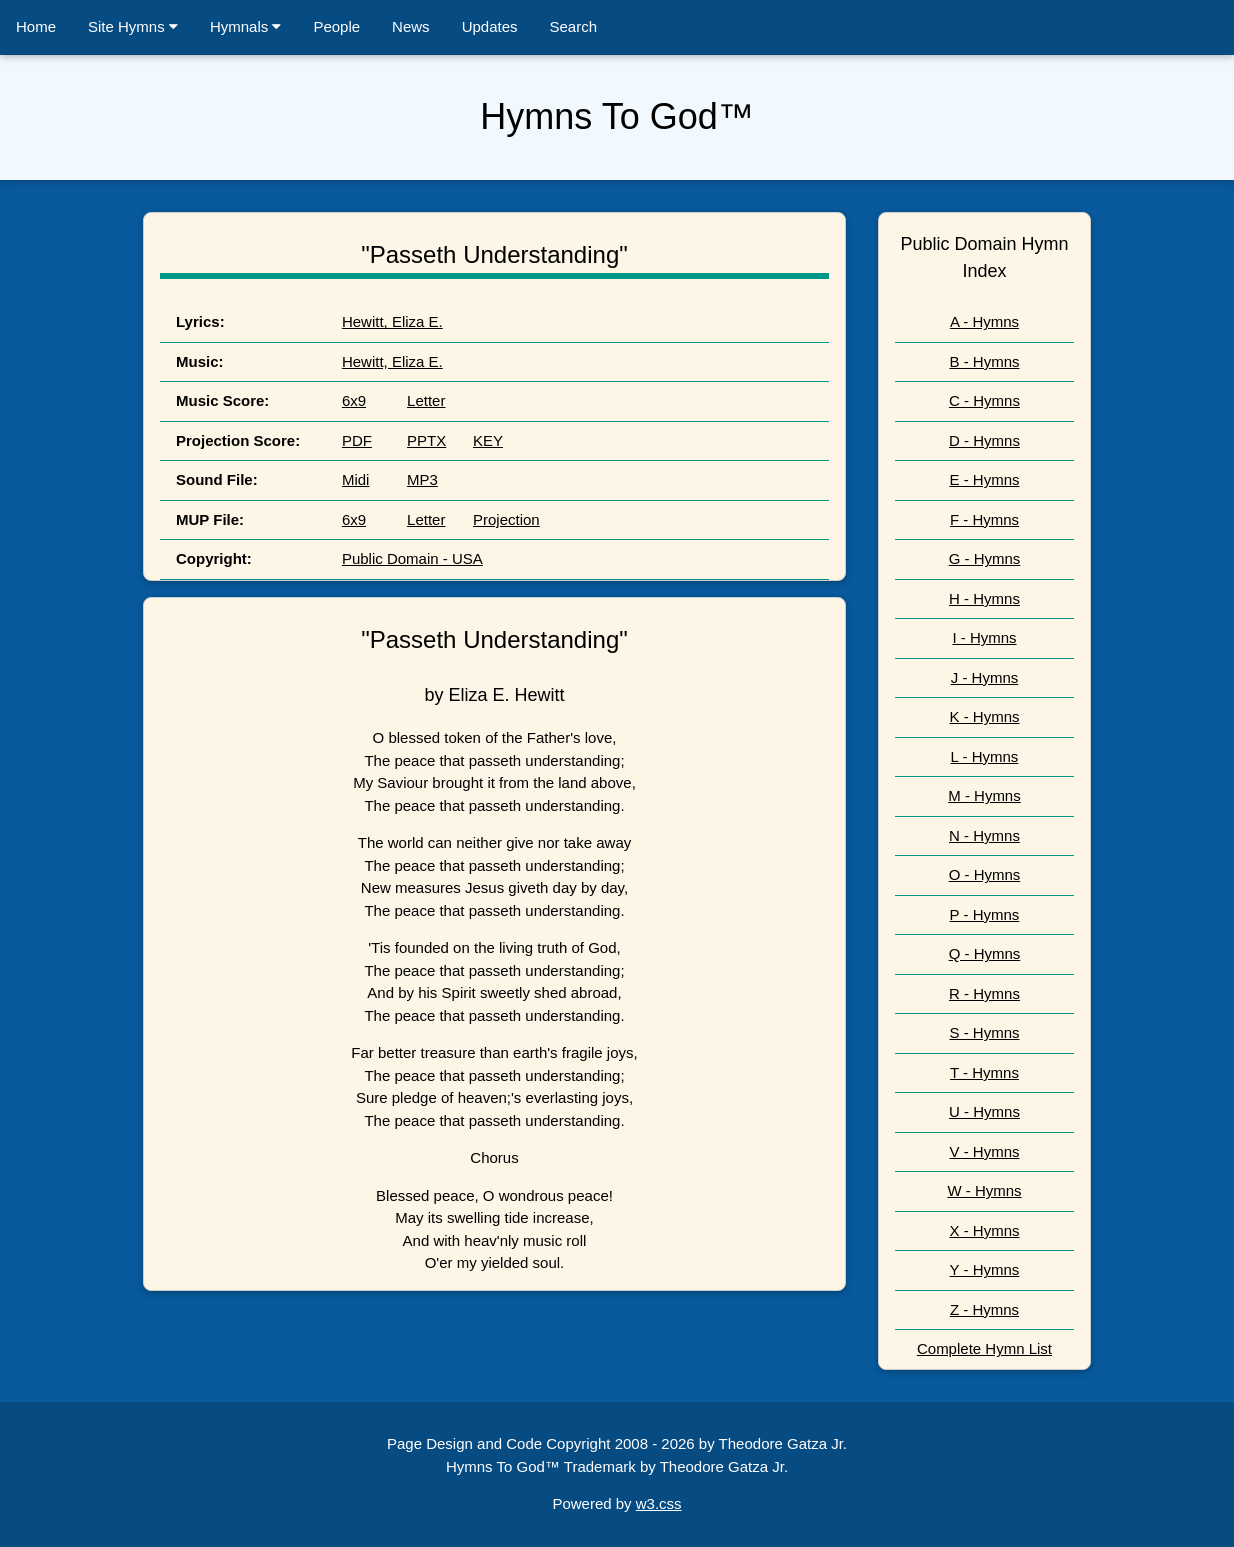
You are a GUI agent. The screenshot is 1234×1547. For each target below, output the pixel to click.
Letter (426, 400)
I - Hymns (984, 637)
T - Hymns (984, 1072)
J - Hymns (985, 677)
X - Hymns (984, 1230)
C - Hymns (984, 400)
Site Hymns (133, 26)
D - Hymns (984, 440)
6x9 (354, 400)
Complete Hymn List (984, 1348)
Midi (356, 479)
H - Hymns (984, 598)
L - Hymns (985, 756)
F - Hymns (984, 519)
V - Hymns (984, 1151)
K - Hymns (984, 716)
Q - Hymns (985, 953)
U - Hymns (984, 1111)
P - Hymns (985, 914)
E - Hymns (984, 479)
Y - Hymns (985, 1269)
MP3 (422, 479)
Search (574, 26)
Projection (506, 519)
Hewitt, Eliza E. (392, 321)
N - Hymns (984, 835)
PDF (357, 440)
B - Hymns (984, 361)
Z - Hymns (984, 1309)
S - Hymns (984, 1032)
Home (36, 26)
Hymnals (246, 26)
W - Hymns (984, 1190)
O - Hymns (985, 874)
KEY (488, 440)
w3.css (659, 1503)
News (411, 26)
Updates (490, 26)
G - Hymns (985, 558)
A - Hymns (984, 321)
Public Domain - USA (412, 558)
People (336, 26)
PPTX (426, 440)
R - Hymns (984, 993)
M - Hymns (984, 795)
